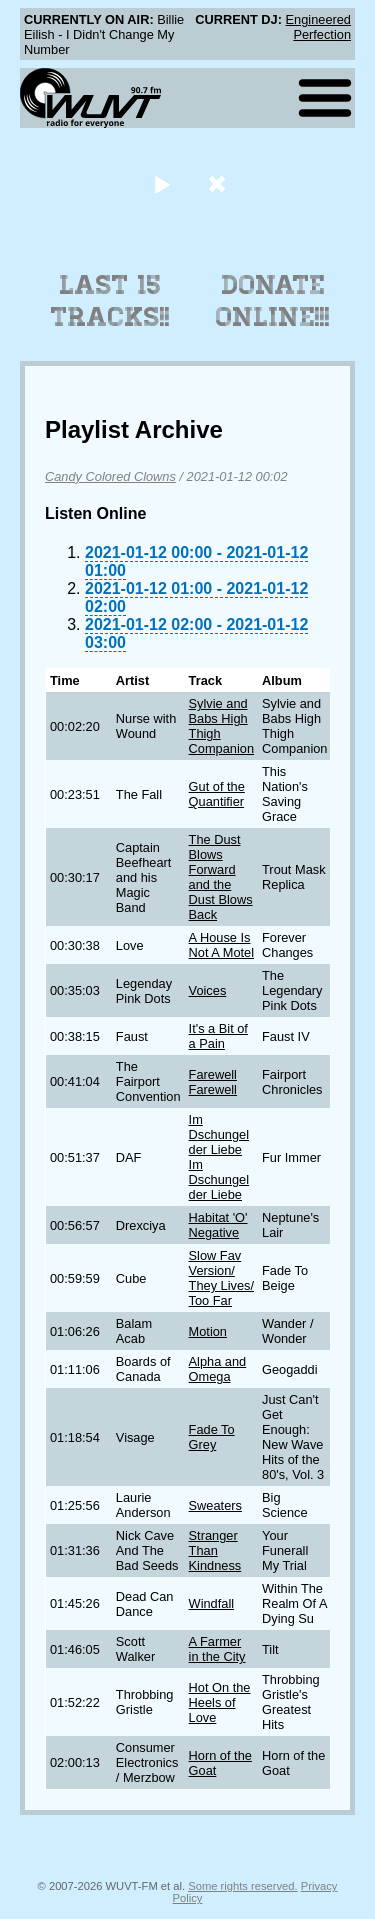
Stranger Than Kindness (215, 1550)
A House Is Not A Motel (221, 945)
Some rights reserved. (242, 1886)
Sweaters (215, 1505)
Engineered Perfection (318, 27)
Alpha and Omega (218, 1369)
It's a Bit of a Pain (218, 1036)
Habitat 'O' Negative (218, 1225)
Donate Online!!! (273, 301)
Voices (208, 990)
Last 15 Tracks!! (110, 301)
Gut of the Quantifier (217, 794)
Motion (208, 1331)
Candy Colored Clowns (110, 476)
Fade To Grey (212, 1437)
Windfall (212, 1603)
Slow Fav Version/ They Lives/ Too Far (221, 1278)
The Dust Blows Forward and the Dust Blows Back (221, 877)
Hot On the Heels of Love (220, 1702)
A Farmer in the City (217, 1649)
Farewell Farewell (213, 1082)
